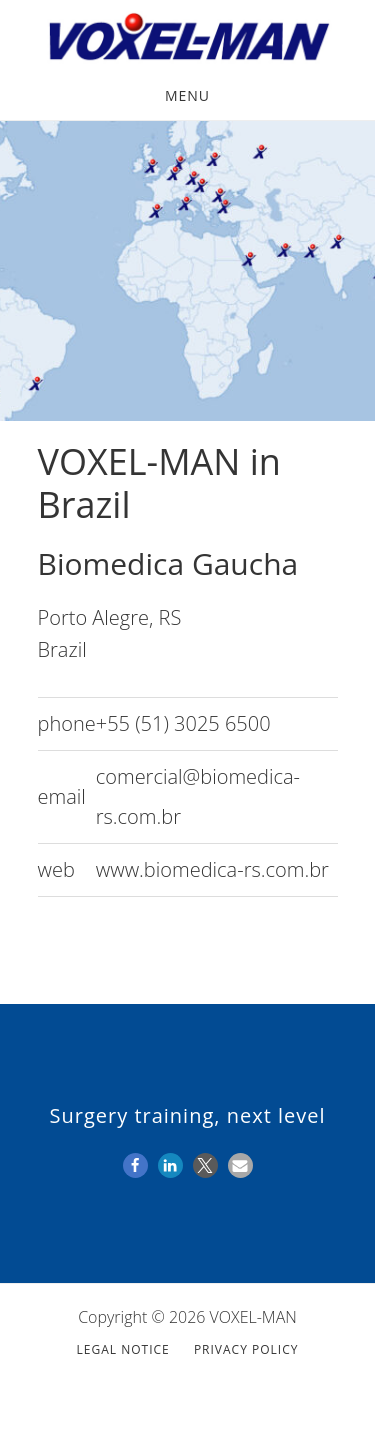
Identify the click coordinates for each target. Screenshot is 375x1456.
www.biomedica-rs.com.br (212, 869)
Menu (187, 95)
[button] (135, 1165)
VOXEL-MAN (187, 38)
